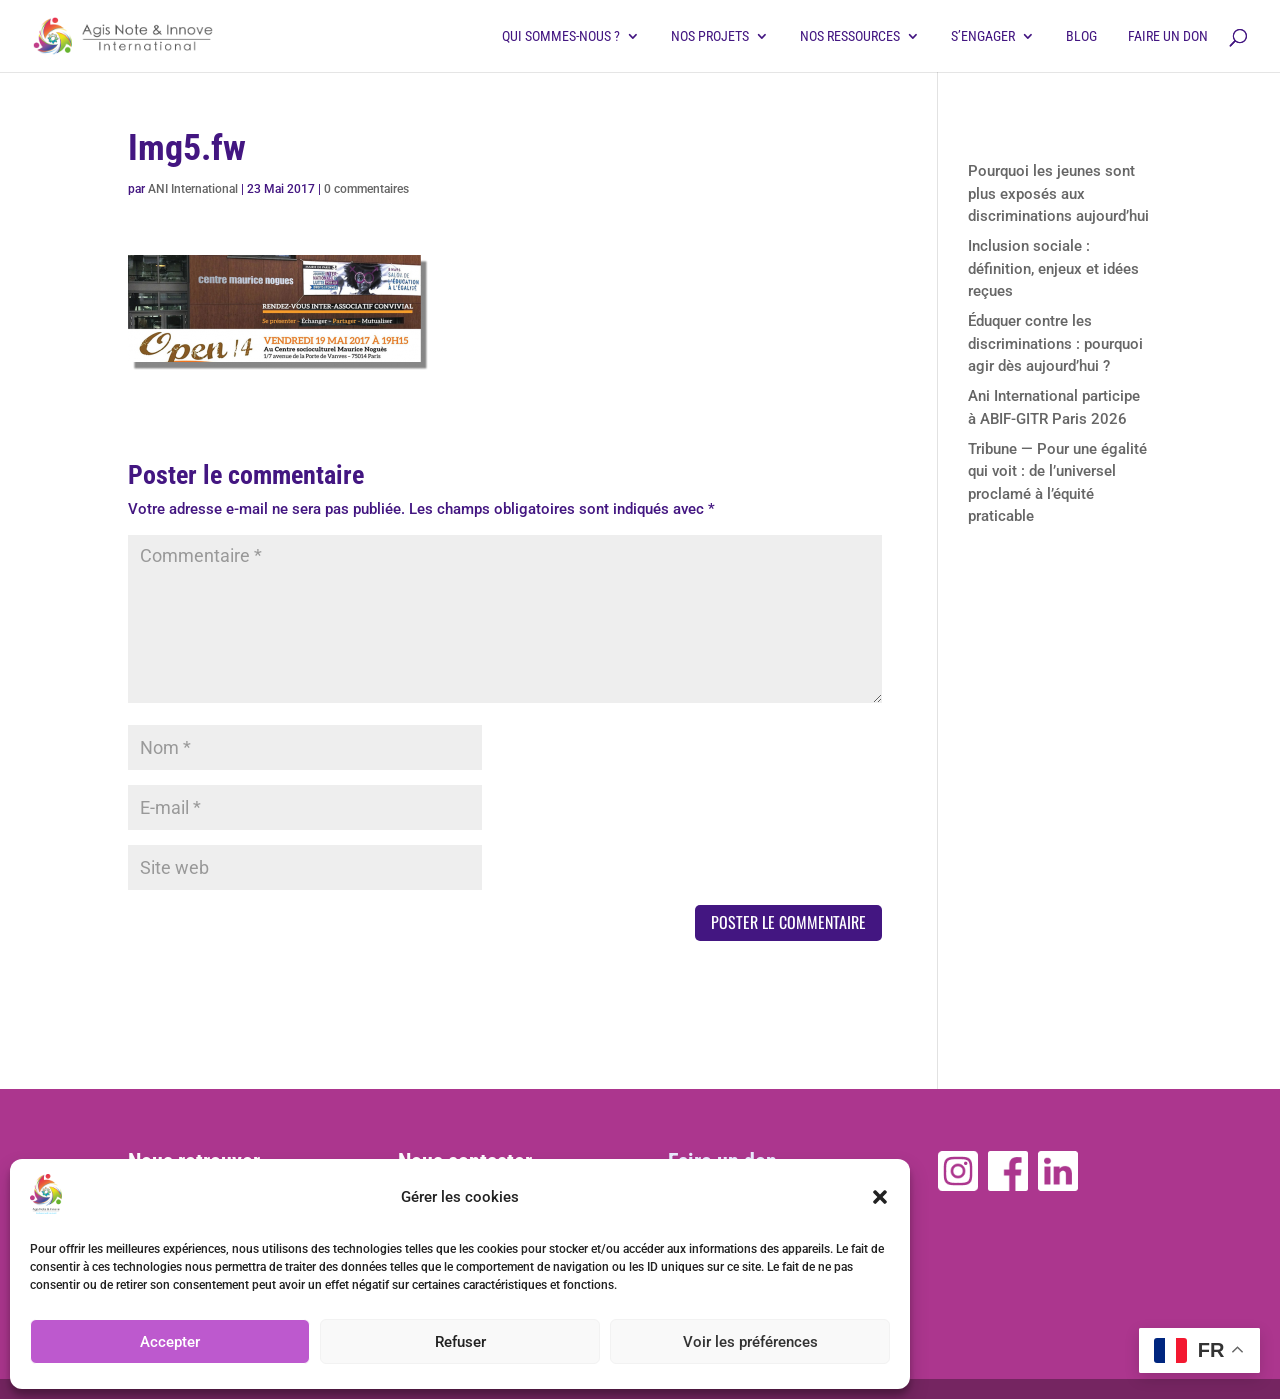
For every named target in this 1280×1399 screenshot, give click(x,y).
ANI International (193, 189)
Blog (1081, 36)
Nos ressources (850, 36)
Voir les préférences (750, 1342)
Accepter (170, 1342)
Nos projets (710, 36)
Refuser (460, 1342)
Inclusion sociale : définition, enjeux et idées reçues (1053, 268)
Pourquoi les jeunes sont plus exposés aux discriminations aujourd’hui (1058, 193)
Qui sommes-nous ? (561, 36)
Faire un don (1168, 36)
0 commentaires (366, 189)
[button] (880, 1197)
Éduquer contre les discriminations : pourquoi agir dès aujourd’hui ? (1055, 343)
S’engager (983, 36)
